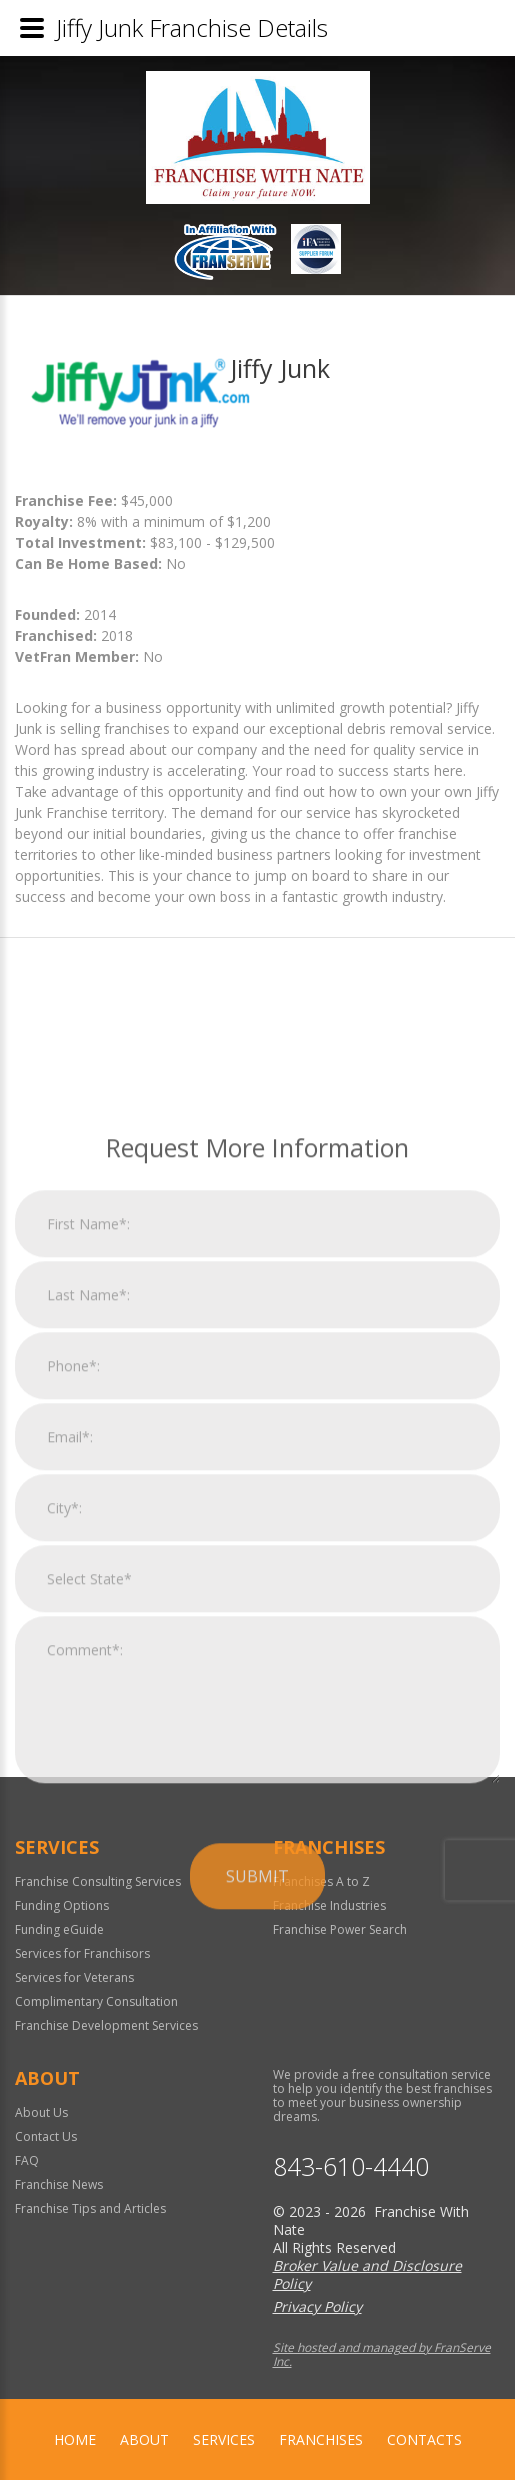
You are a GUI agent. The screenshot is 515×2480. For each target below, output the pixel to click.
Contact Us (46, 2136)
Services (224, 2439)
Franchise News (59, 2184)
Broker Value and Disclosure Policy (367, 2274)
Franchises (321, 2439)
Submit (257, 2088)
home (75, 2439)
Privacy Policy (317, 2306)
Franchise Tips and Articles (90, 2208)
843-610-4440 (351, 2166)
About (144, 2439)
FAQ (27, 2160)
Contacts (424, 2439)
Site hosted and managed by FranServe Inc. (382, 2354)
